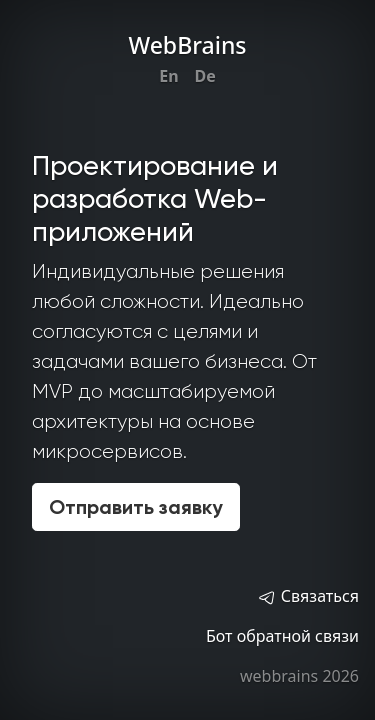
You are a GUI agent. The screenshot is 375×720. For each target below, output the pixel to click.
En (168, 76)
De (205, 76)
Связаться (308, 596)
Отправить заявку (136, 507)
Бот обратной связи (282, 636)
